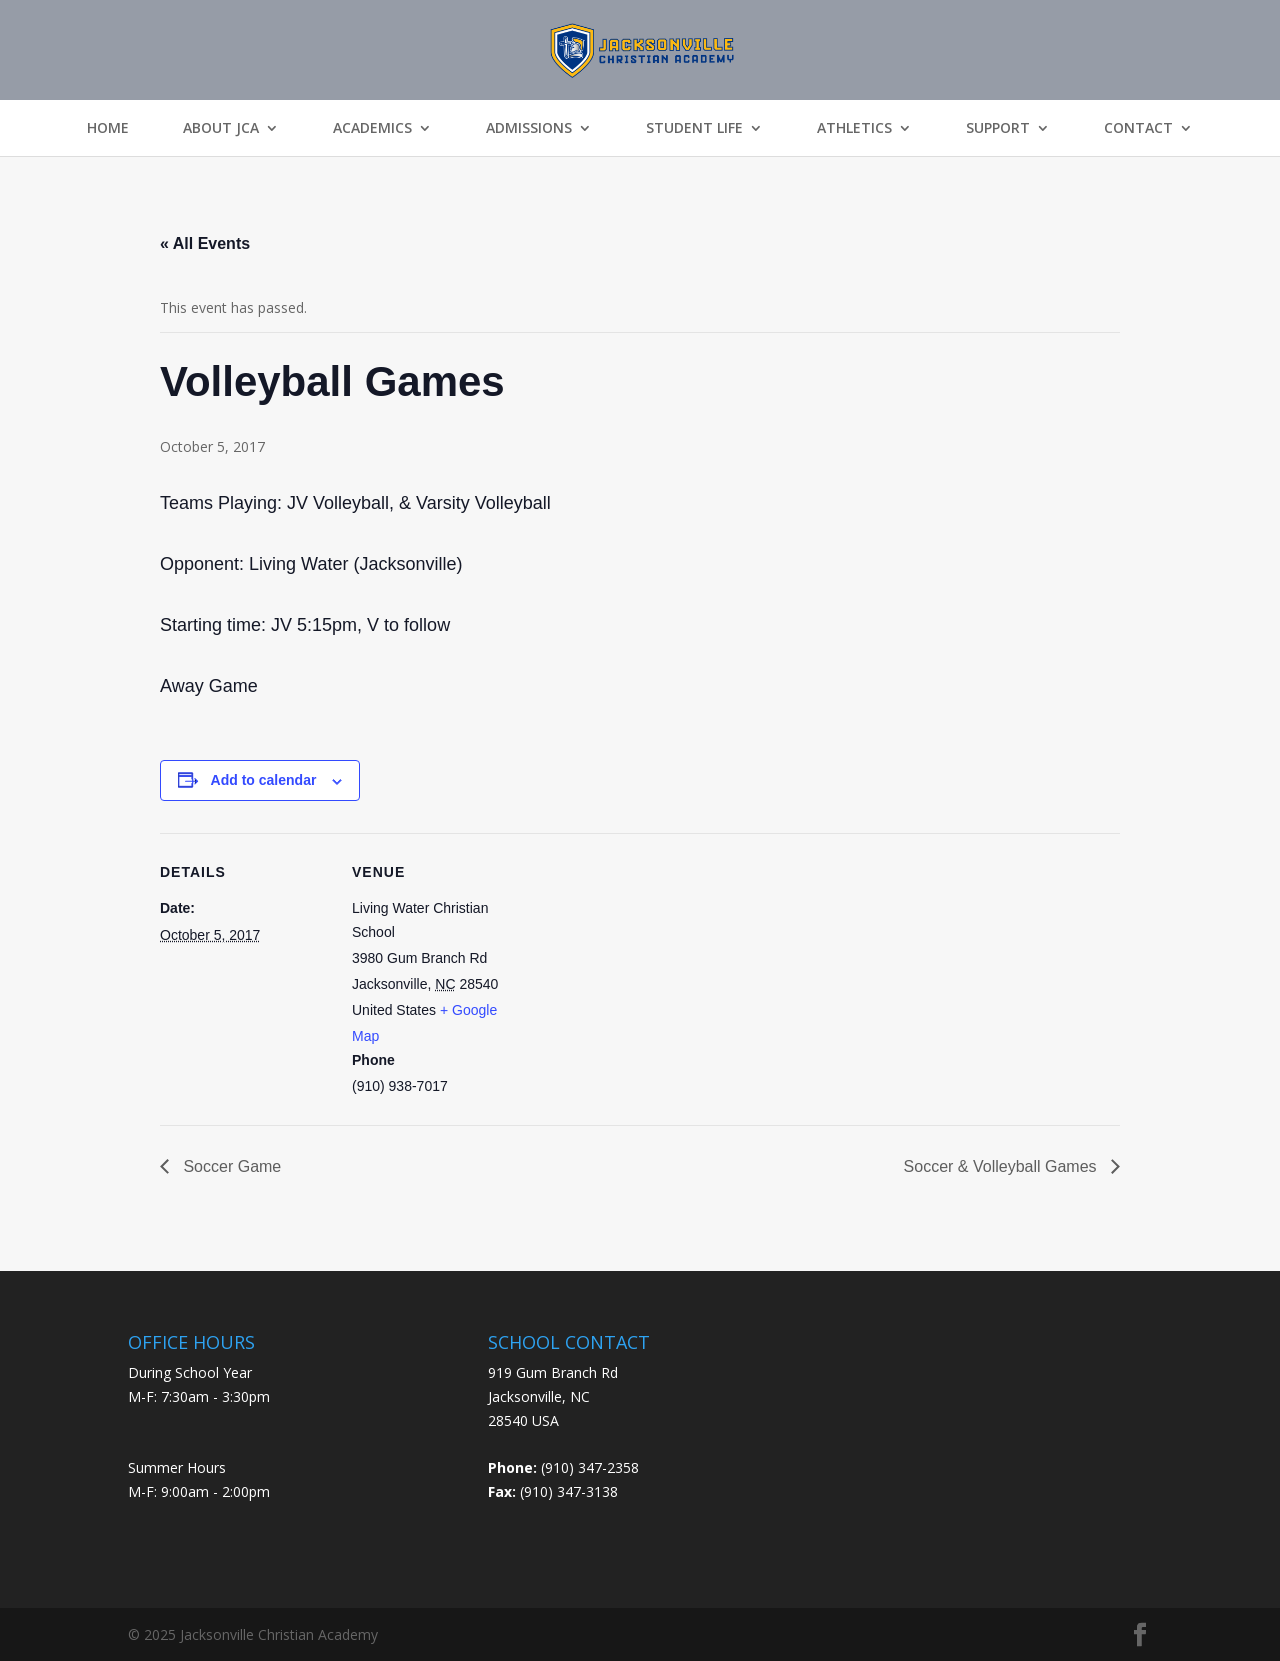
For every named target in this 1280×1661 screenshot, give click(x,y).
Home (108, 128)
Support (998, 128)
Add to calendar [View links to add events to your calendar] (264, 780)
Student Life (694, 128)
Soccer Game (230, 1166)
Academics (372, 128)
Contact (1138, 128)
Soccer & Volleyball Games (1002, 1166)
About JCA (221, 128)
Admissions (529, 128)
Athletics (854, 128)
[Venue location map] (649, 971)
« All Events (205, 243)
